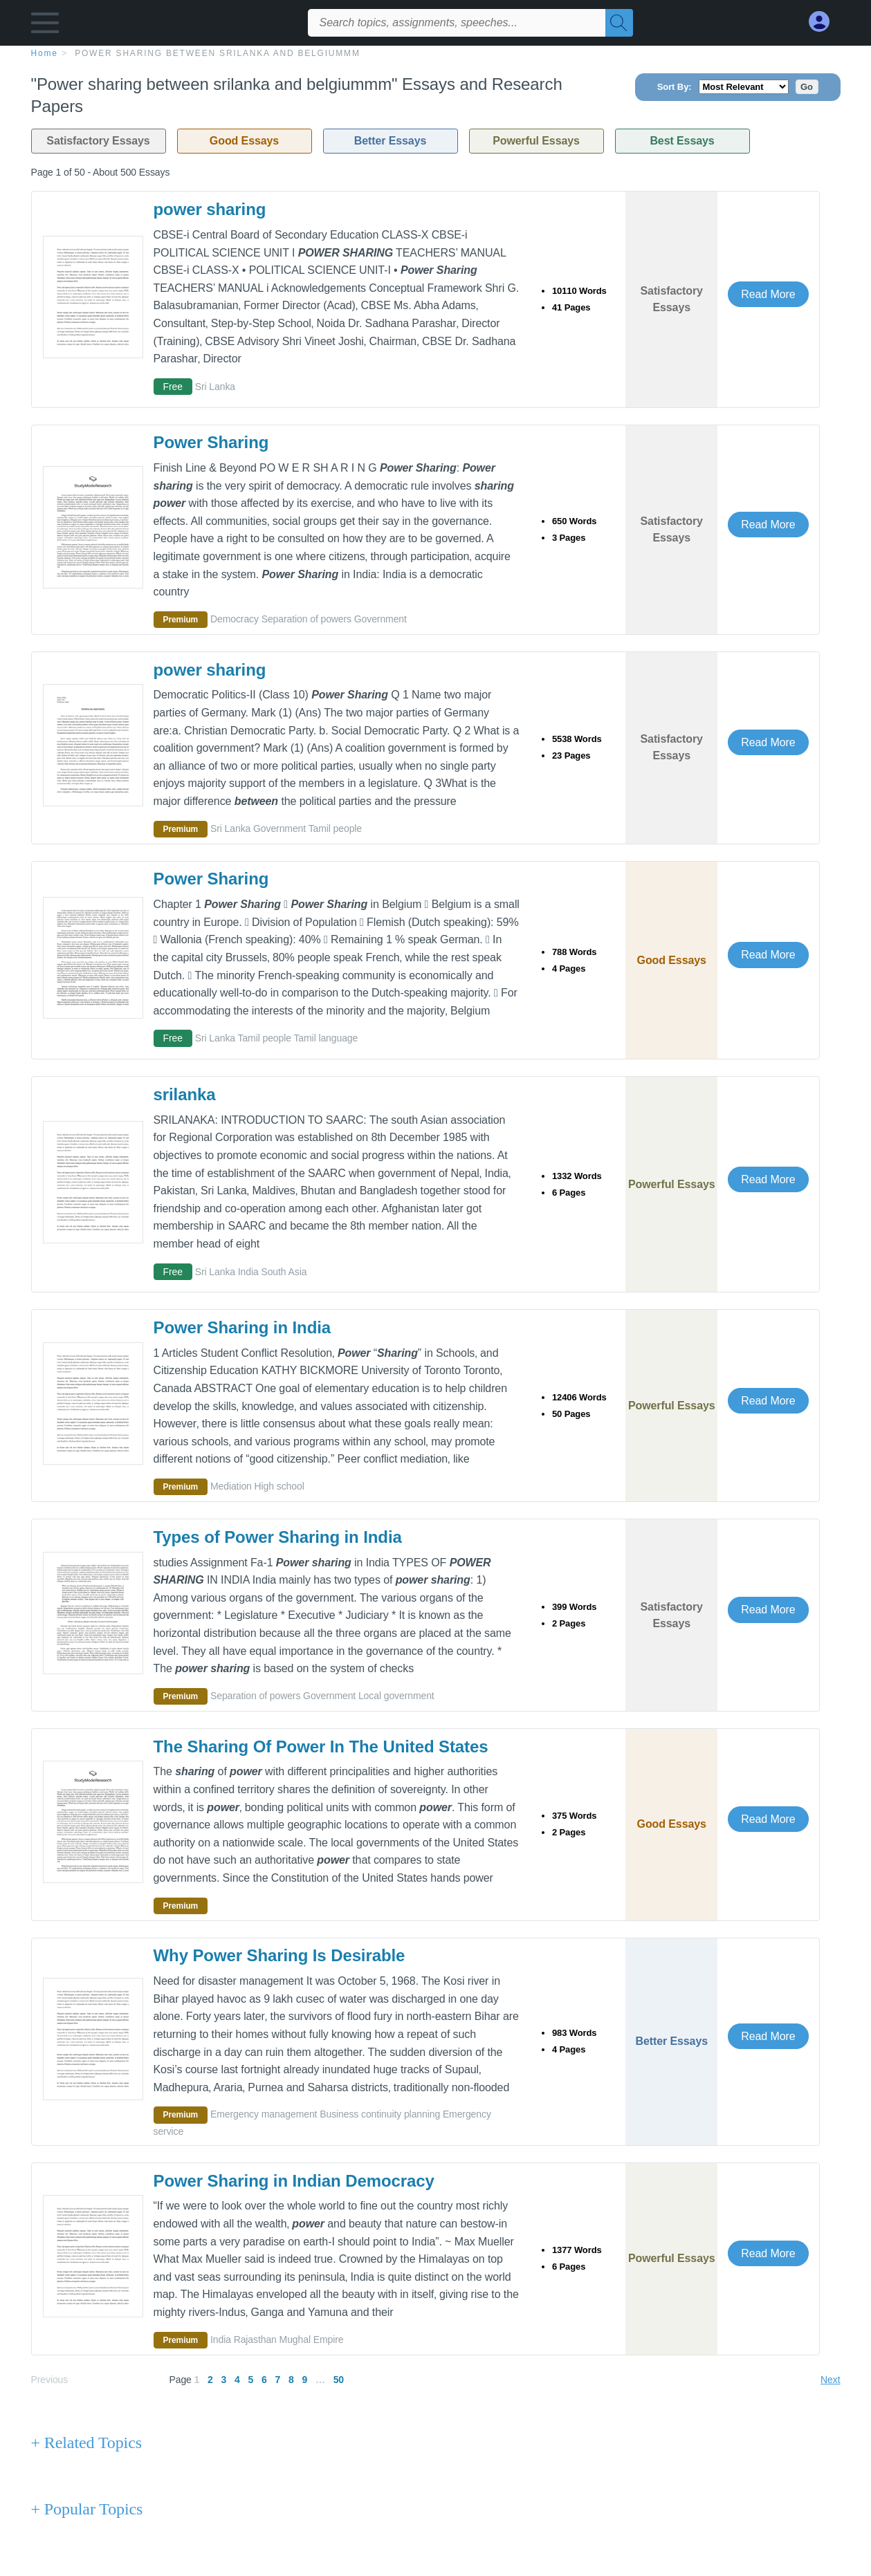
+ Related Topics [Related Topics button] (86, 2443)
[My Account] (825, 22)
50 (338, 2379)
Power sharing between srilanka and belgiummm (217, 53)
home (44, 53)
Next (830, 2379)
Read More (768, 294)
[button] (45, 26)
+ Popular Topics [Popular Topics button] (87, 2509)
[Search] (619, 23)
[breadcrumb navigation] (436, 52)
